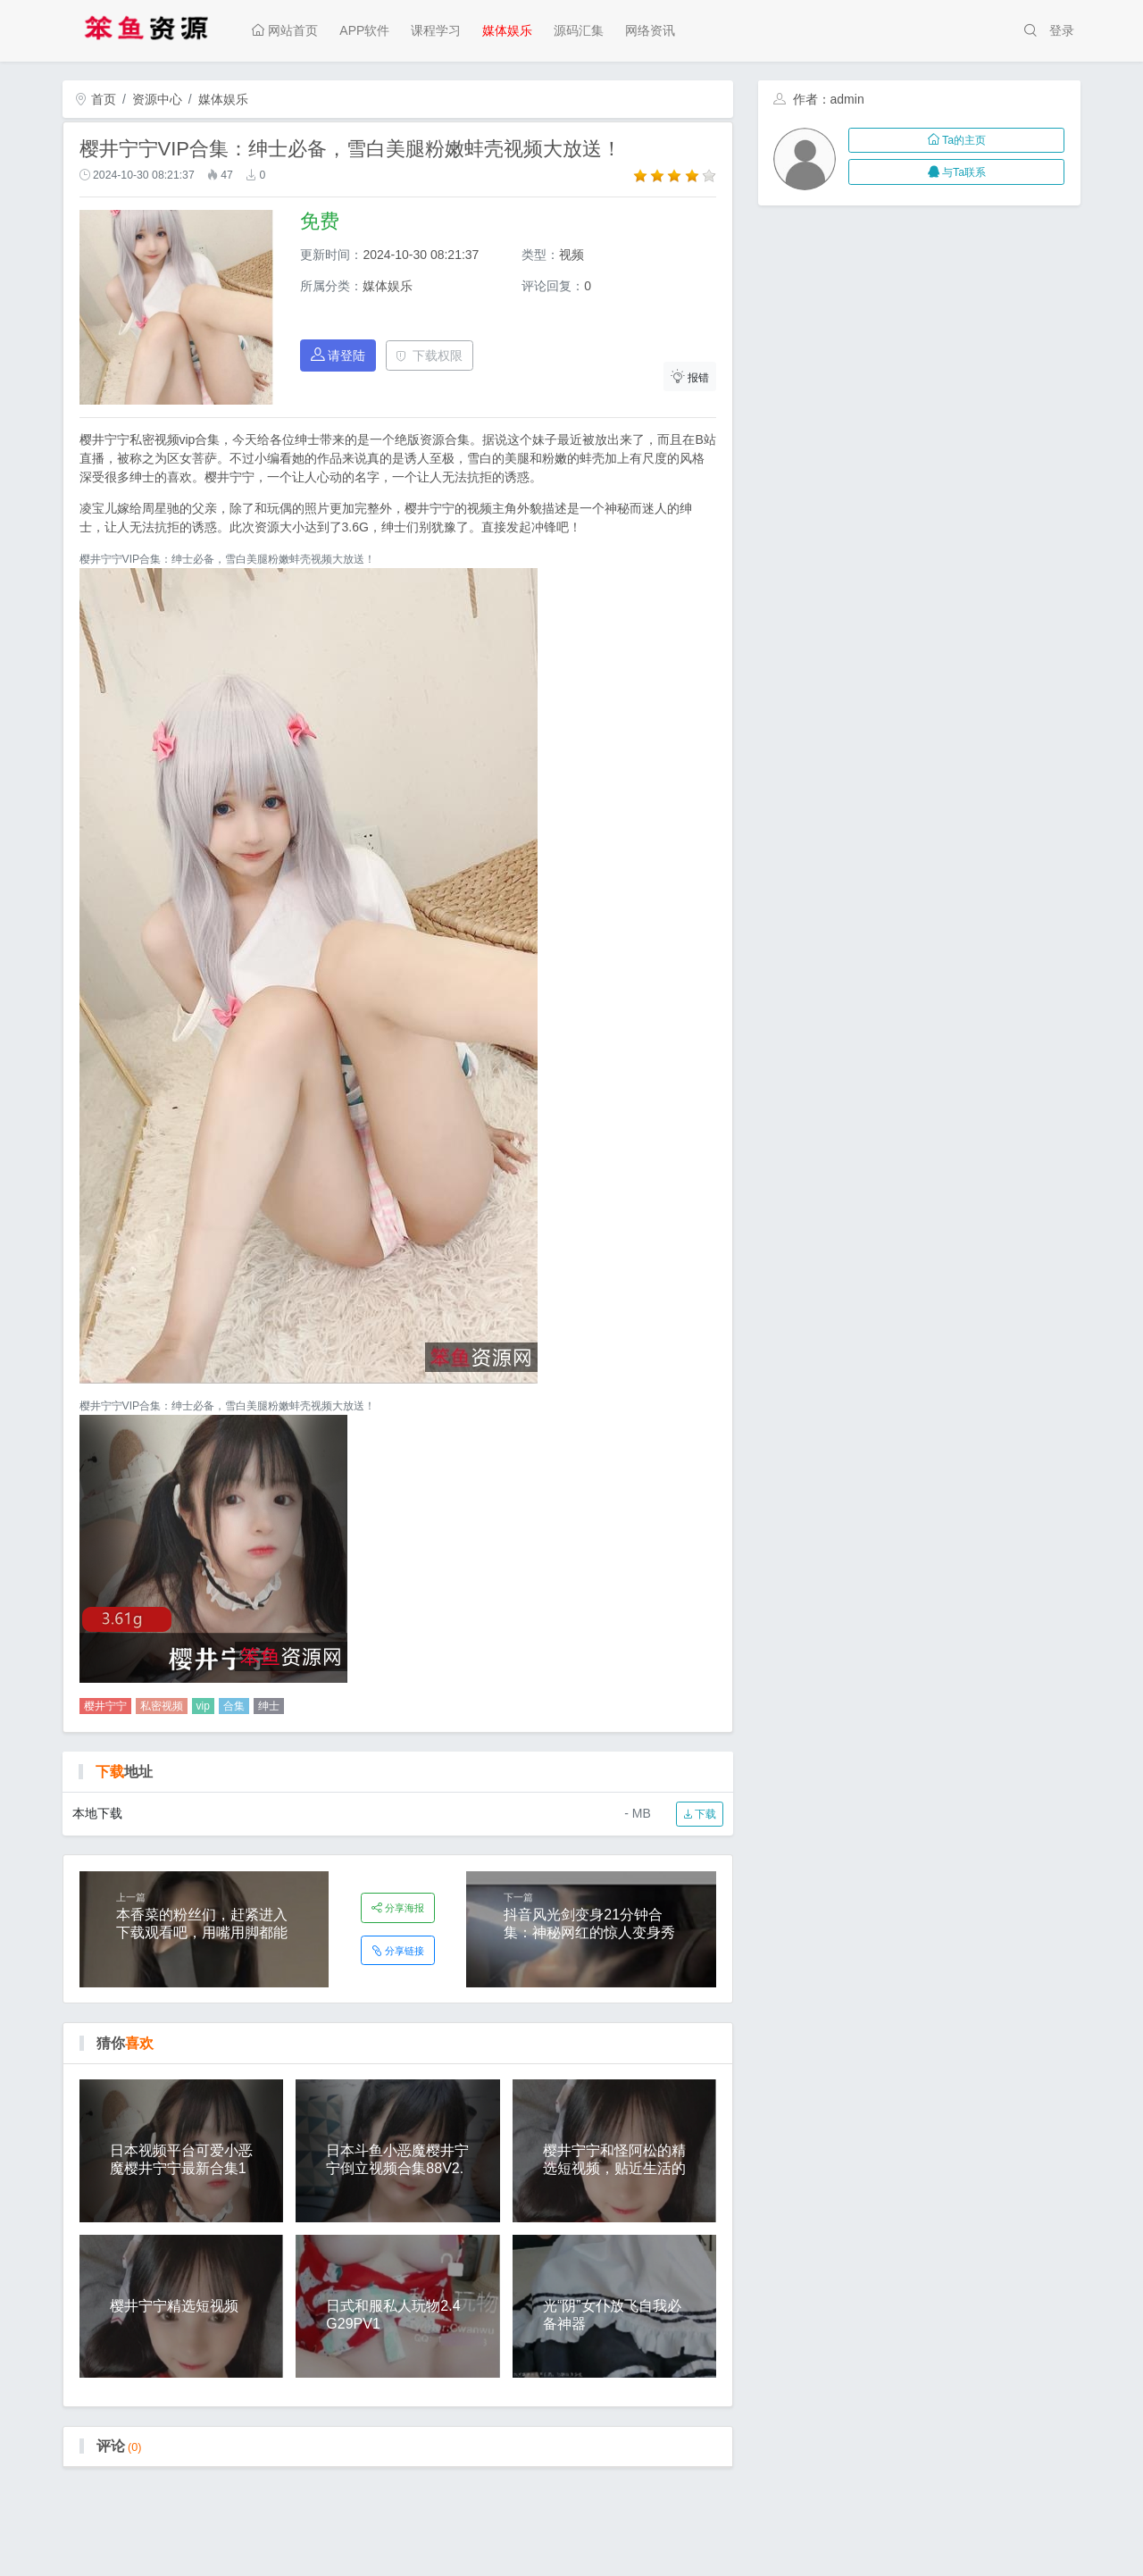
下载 (699, 1814)
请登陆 (338, 355)
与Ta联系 (957, 172)
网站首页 (285, 30)
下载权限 (429, 355)
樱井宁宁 (105, 1706)
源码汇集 (579, 30)
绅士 (268, 1706)
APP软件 (364, 30)
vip (203, 1706)
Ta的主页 (957, 140)
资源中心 (157, 99)
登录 (1061, 30)
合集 (234, 1706)
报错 (690, 376)
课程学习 (436, 30)
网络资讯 (650, 30)
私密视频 (161, 1706)
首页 (95, 99)
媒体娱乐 (507, 30)
